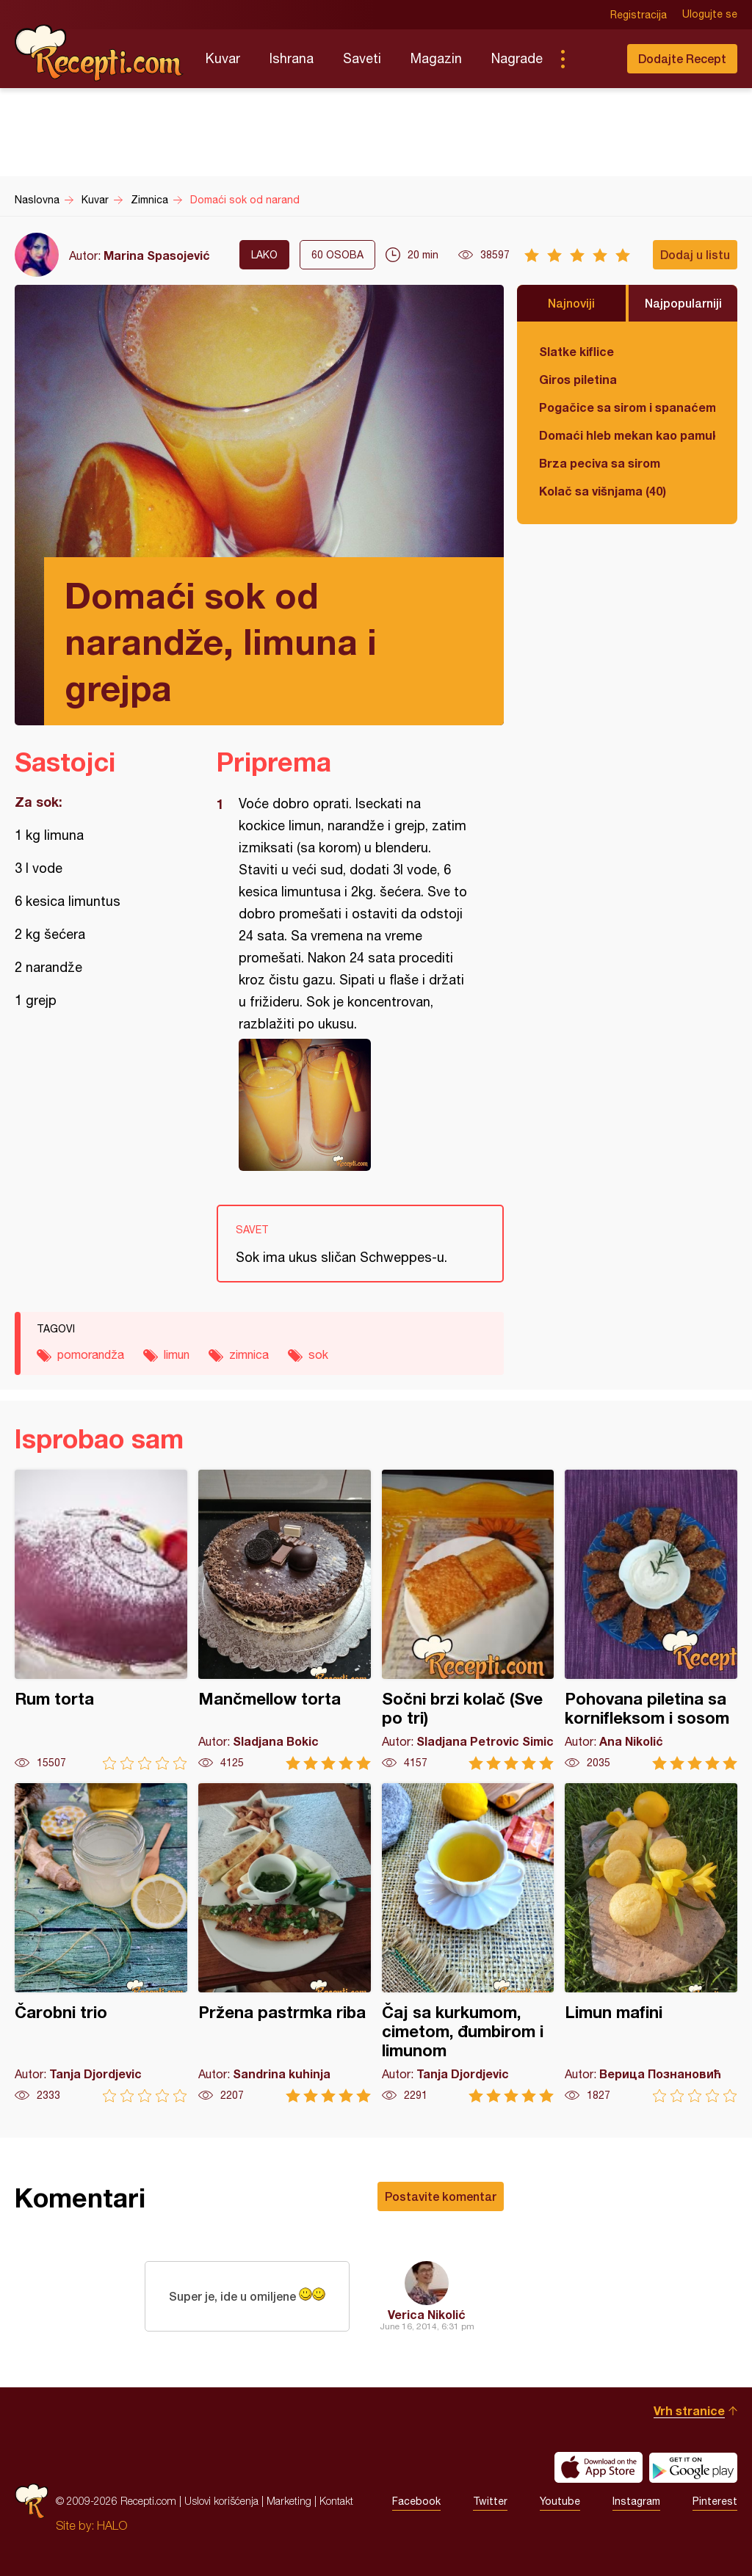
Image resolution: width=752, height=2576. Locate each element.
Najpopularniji (683, 303)
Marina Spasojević (157, 255)
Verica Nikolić (427, 2314)
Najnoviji (571, 303)
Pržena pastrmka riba (284, 1942)
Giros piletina (578, 379)
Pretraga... (592, 58)
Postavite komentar (440, 2196)
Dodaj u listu (695, 254)
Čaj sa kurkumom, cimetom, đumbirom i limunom (468, 1942)
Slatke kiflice (576, 351)
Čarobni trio (101, 1942)
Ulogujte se (709, 15)
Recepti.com (99, 52)
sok (318, 1354)
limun (176, 1354)
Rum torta (101, 1620)
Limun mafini (651, 1942)
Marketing (289, 2501)
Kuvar (223, 58)
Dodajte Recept (682, 58)
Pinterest (715, 2501)
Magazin (436, 58)
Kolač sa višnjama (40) (602, 491)
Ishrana (292, 58)
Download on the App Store (598, 2467)
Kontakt (336, 2501)
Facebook (416, 2501)
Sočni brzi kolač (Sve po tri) (468, 1620)
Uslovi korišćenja (221, 2501)
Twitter (490, 2501)
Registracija (638, 15)
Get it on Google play (693, 2467)
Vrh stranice (689, 2410)
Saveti (362, 58)
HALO (112, 2525)
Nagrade (517, 58)
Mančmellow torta (284, 1620)
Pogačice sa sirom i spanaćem (627, 407)
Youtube (560, 2501)
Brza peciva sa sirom (599, 463)
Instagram (636, 2501)
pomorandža (90, 1354)
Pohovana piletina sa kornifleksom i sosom (651, 1620)
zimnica (249, 1354)
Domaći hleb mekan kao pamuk (627, 435)
